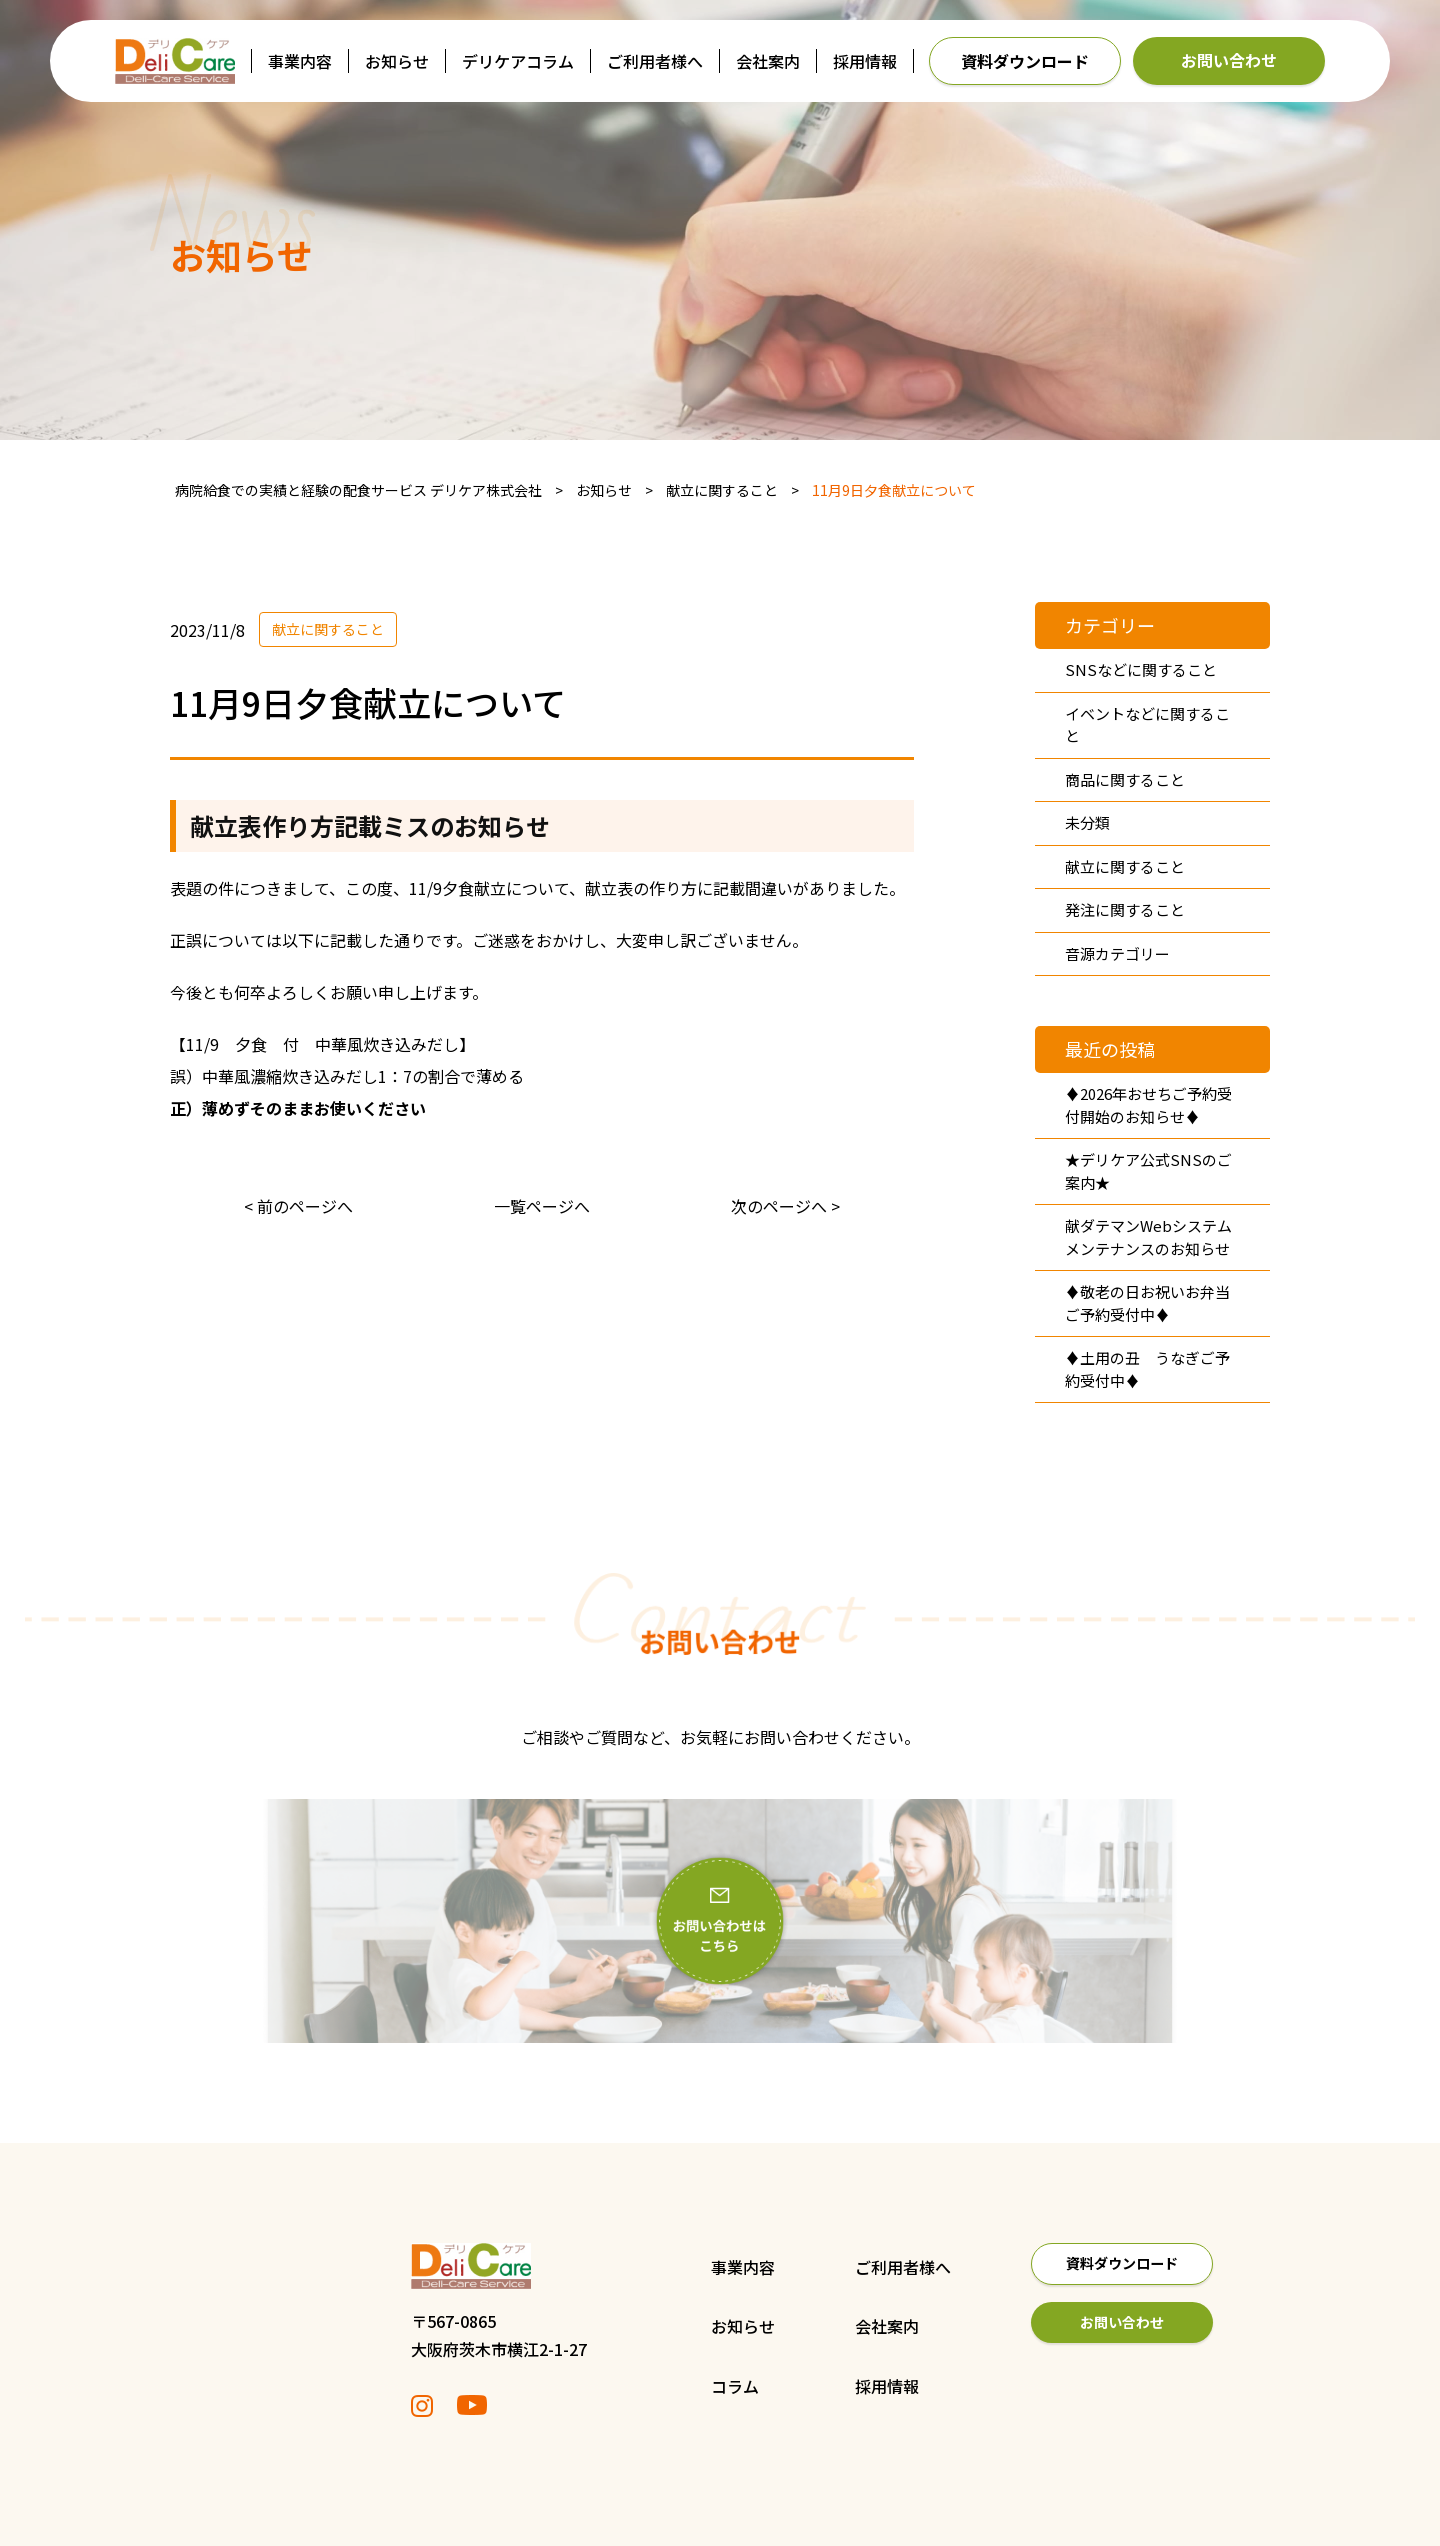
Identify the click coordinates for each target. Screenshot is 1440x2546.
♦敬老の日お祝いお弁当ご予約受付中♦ (1147, 1303)
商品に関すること (1125, 779)
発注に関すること (1125, 909)
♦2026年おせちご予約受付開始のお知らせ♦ (1148, 1105)
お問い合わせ (1229, 60)
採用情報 (865, 61)
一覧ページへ (542, 1206)
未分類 (1087, 822)
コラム (657, 2386)
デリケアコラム (518, 61)
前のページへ (305, 1206)
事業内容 (300, 61)
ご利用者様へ (655, 61)
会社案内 (768, 61)
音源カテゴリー (1117, 953)
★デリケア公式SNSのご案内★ (1148, 1171)
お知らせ (397, 61)
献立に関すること (328, 629)
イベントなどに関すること (1147, 725)
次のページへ (779, 1206)
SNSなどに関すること (1141, 669)
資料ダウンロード (1025, 61)
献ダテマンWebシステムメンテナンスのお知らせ (1148, 1237)
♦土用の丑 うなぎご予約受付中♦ (1147, 1369)
